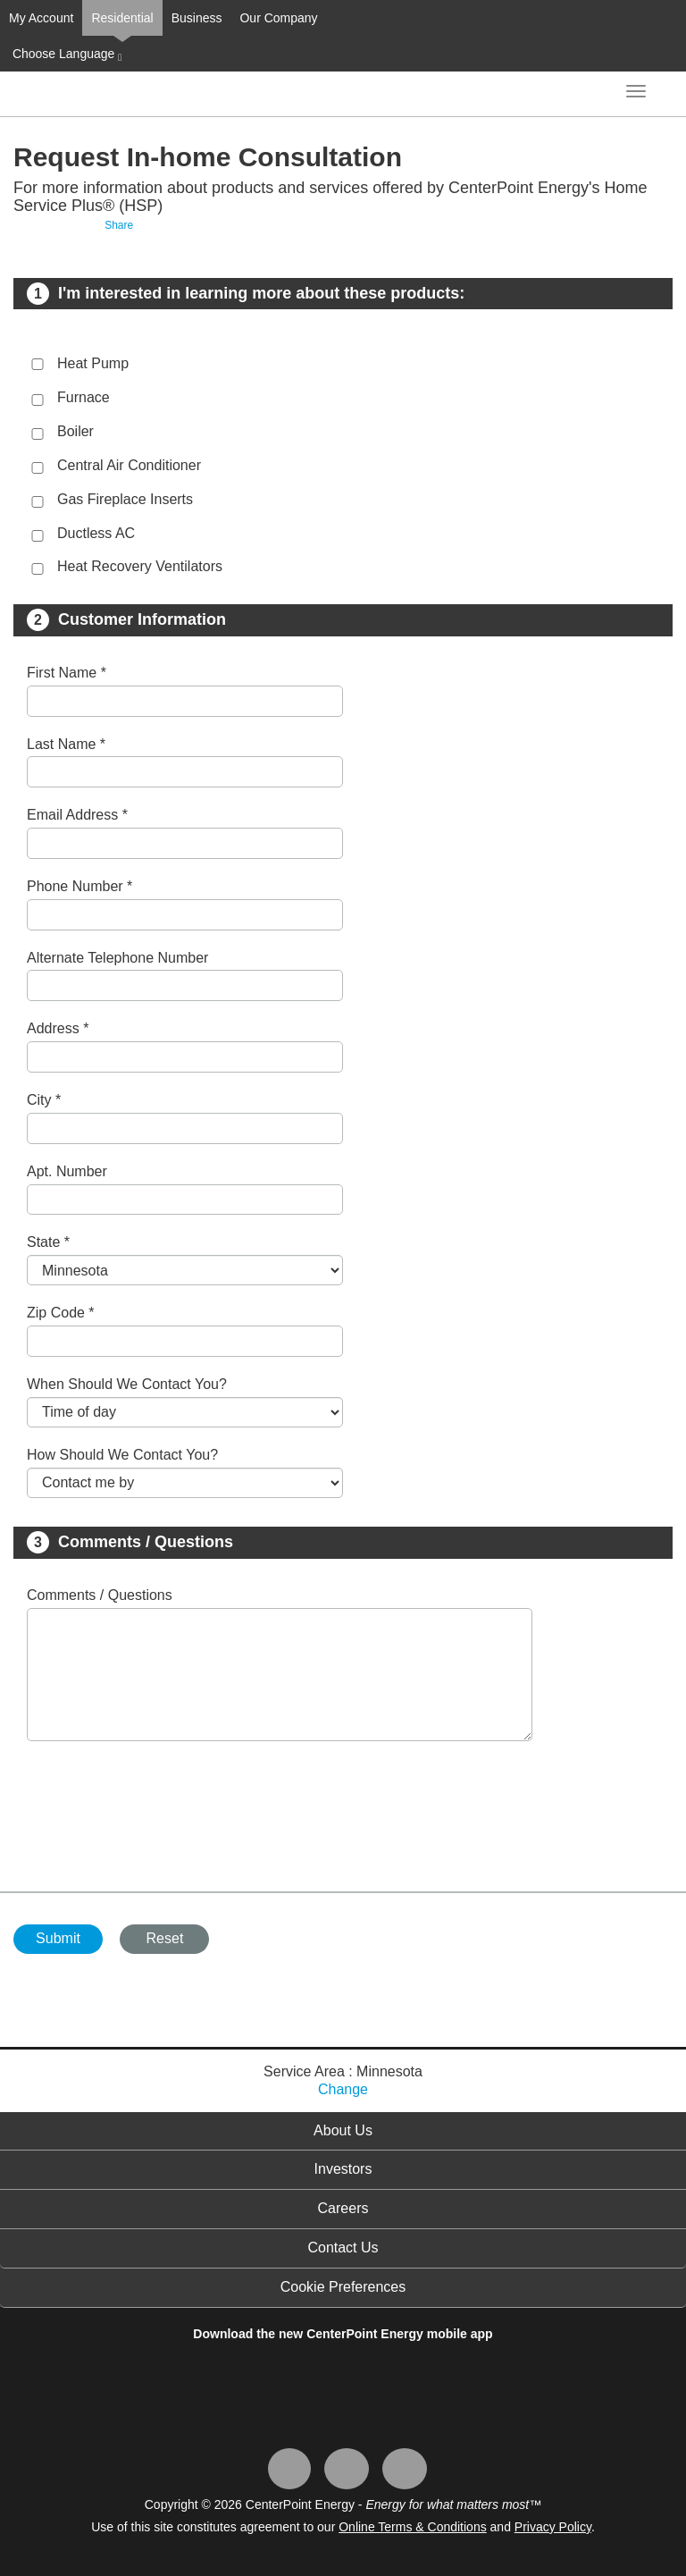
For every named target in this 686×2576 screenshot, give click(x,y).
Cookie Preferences (343, 2286)
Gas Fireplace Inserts (125, 499)
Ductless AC (96, 533)
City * (44, 1099)
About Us (343, 2130)
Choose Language (65, 54)
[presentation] (162, 1807)
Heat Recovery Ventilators (139, 566)
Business (197, 18)
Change (343, 2089)
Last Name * (66, 744)
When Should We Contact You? (127, 1384)
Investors (343, 2168)
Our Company (278, 18)
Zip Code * (61, 1312)
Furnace (83, 397)
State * (48, 1242)
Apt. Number (67, 1171)
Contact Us (342, 2247)
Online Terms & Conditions (412, 2527)
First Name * (66, 672)
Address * (57, 1028)
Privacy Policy (552, 2527)
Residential (122, 18)
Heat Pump (93, 363)
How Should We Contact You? (122, 1454)
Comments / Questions (99, 1595)
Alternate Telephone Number (117, 957)
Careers (343, 2208)
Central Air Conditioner (129, 465)
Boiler (75, 431)
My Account (41, 18)
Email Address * (77, 814)
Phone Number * (79, 886)
